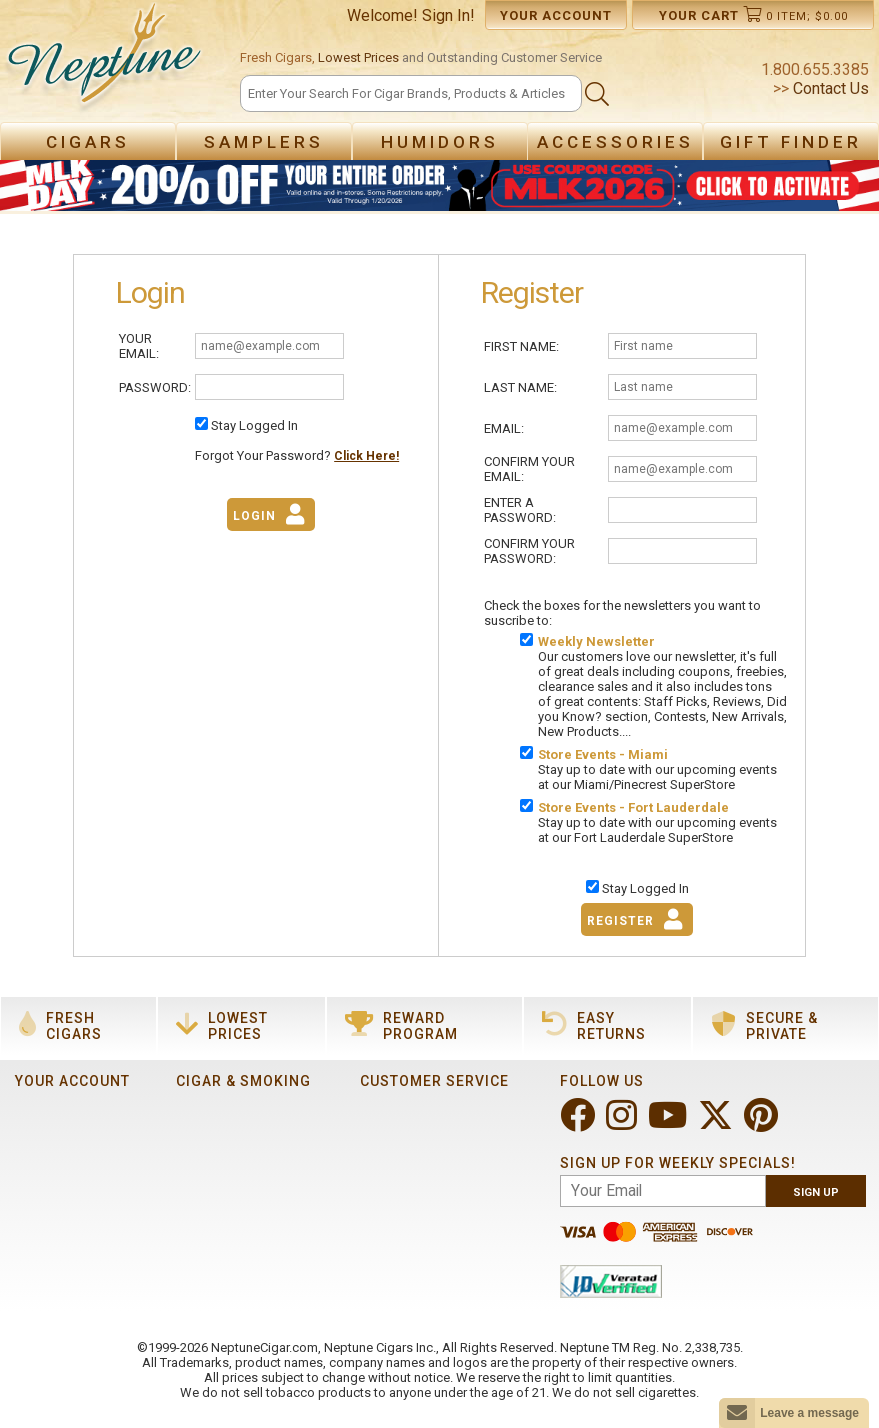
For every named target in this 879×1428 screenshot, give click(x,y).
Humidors (440, 142)
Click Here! (366, 456)
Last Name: (520, 387)
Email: (504, 428)
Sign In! (448, 15)
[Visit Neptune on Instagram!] (623, 1123)
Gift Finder (791, 142)
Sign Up (816, 1192)
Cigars (88, 142)
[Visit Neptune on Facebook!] (579, 1123)
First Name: (521, 346)
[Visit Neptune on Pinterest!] (763, 1123)
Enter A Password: (520, 510)
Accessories (615, 142)
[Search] (411, 93)
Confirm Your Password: (529, 551)
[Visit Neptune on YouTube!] (669, 1123)
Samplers (264, 142)
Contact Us (829, 88)
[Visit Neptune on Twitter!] (717, 1123)
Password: (155, 387)
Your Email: (139, 346)
